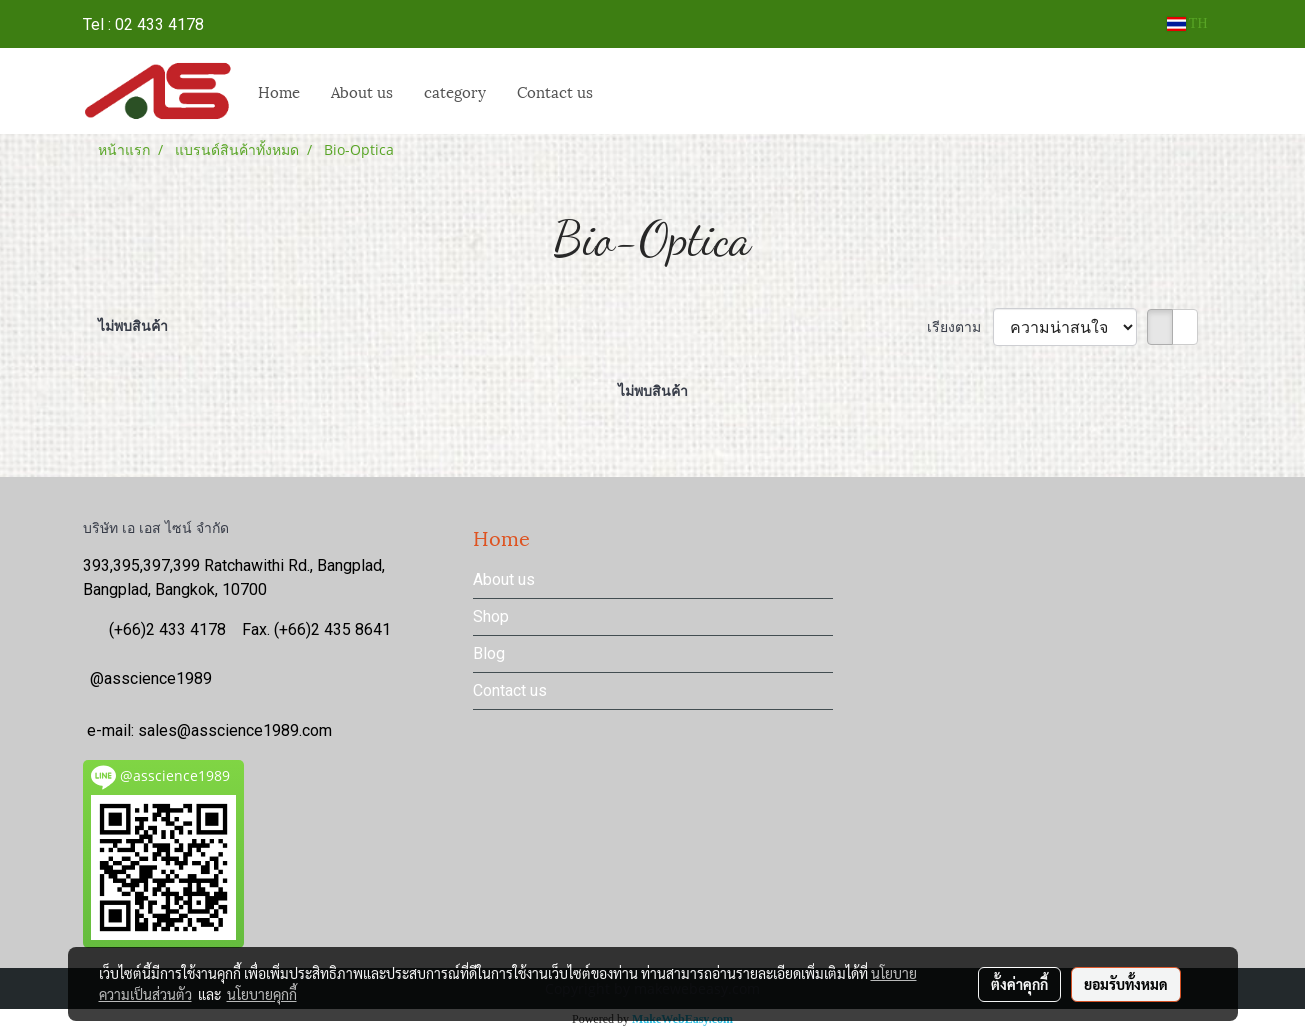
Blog (489, 653)
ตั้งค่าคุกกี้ (1019, 984)
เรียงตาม (960, 326)
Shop (491, 616)
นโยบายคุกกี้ (262, 994)
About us (362, 91)
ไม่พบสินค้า (133, 325)
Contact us (510, 690)
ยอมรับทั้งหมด (1126, 984)
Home (279, 91)
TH (1187, 23)
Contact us (555, 91)
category (455, 91)
